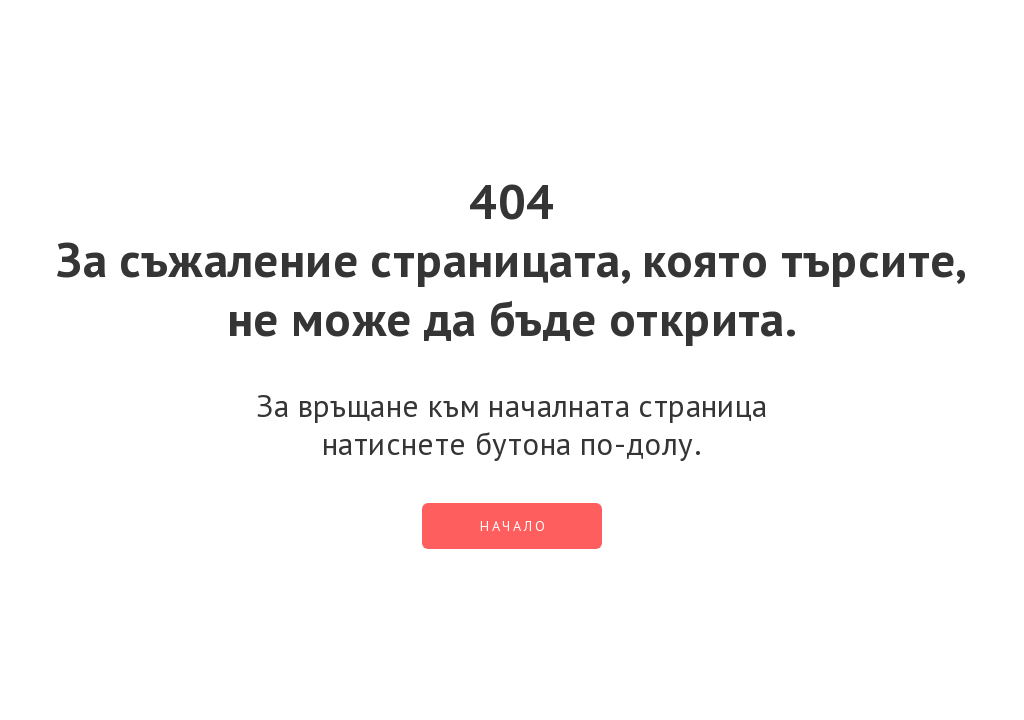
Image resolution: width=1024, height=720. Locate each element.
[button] (512, 526)
